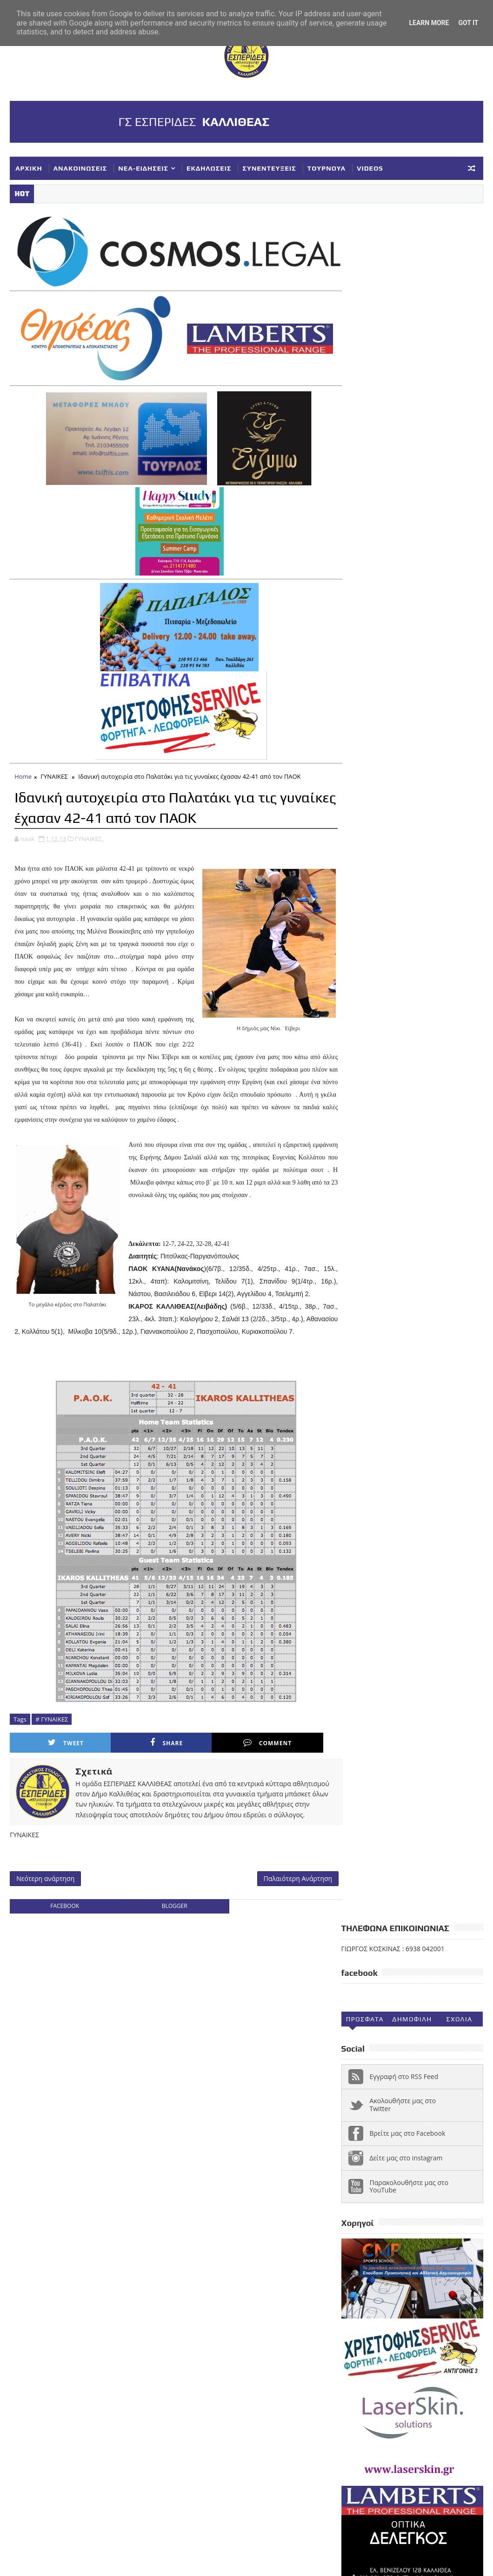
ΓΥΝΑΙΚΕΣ (53, 772)
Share (136, 1763)
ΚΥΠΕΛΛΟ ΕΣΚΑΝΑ (448, 2212)
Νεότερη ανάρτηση (45, 1910)
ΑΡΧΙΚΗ (28, 168)
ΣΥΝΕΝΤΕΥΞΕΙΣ (269, 168)
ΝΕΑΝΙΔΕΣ (387, 2228)
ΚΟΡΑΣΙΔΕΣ (420, 2197)
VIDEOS (370, 168)
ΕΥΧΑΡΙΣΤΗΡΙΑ (368, 2197)
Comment (217, 1763)
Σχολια (459, 309)
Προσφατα (365, 309)
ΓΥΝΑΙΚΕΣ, (89, 833)
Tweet (55, 1763)
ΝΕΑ (352, 2228)
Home (23, 772)
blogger (169, 1938)
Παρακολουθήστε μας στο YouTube (409, 476)
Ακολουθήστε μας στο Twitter (403, 394)
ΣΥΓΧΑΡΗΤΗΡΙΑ (369, 2243)
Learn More (429, 22)
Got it (468, 22)
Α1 (410, 2151)
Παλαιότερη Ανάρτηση (287, 1910)
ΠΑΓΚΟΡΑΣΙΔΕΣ (438, 2228)
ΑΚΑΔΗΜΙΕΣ (443, 2151)
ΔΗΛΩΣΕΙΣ (362, 2182)
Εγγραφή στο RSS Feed (404, 366)
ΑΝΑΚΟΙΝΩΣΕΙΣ (80, 168)
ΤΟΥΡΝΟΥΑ (326, 168)
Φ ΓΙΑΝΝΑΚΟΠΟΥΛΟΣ (378, 2289)
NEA (352, 2151)
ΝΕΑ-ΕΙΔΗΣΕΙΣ (143, 168)
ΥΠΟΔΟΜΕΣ (408, 2274)
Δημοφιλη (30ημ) (412, 311)
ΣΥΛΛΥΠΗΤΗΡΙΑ (429, 2243)
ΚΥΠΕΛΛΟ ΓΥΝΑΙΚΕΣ (377, 2212)
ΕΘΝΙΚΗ (401, 2182)
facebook (62, 1938)
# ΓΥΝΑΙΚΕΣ (51, 1739)
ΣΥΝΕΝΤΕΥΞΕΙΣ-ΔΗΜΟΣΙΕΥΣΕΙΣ (394, 2258)
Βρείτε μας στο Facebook (408, 423)
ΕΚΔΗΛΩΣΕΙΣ (209, 168)
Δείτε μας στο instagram (406, 447)
